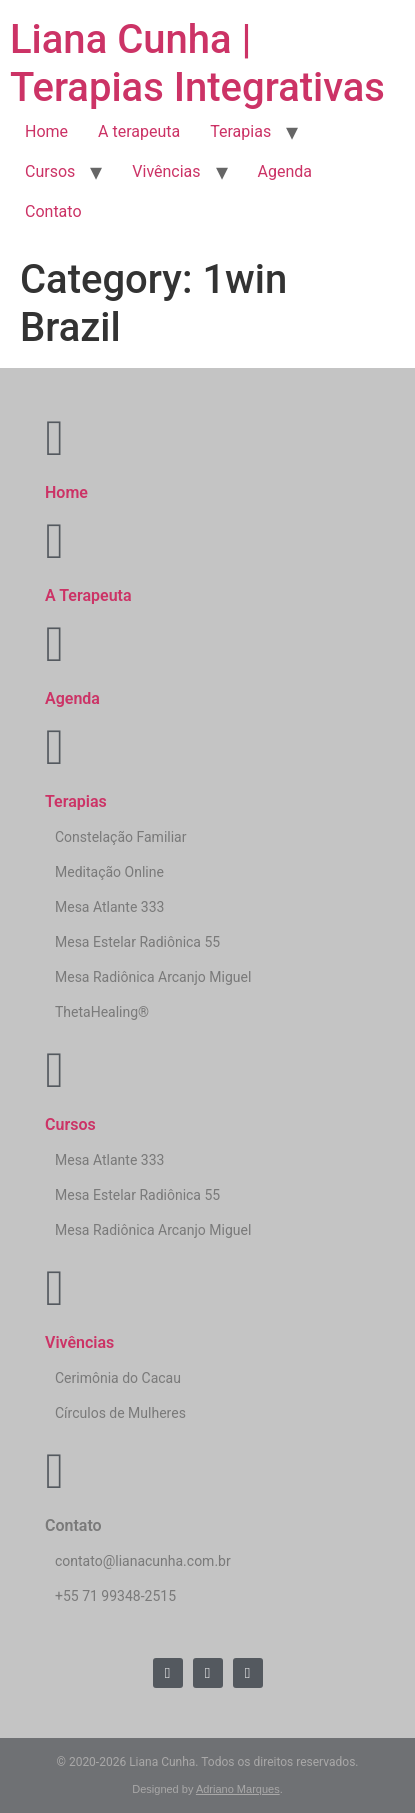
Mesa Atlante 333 (109, 907)
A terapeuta (139, 131)
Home (46, 131)
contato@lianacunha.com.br (143, 1561)
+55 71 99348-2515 (115, 1596)
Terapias (240, 131)
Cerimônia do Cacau (118, 1378)
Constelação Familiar (120, 837)
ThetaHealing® (102, 1012)
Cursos (50, 171)
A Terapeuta (88, 595)
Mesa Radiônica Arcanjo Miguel (153, 977)
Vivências (166, 171)
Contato (53, 211)
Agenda (285, 171)
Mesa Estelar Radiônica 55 (137, 942)
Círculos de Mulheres (120, 1413)
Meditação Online (109, 872)
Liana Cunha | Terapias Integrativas (197, 63)
